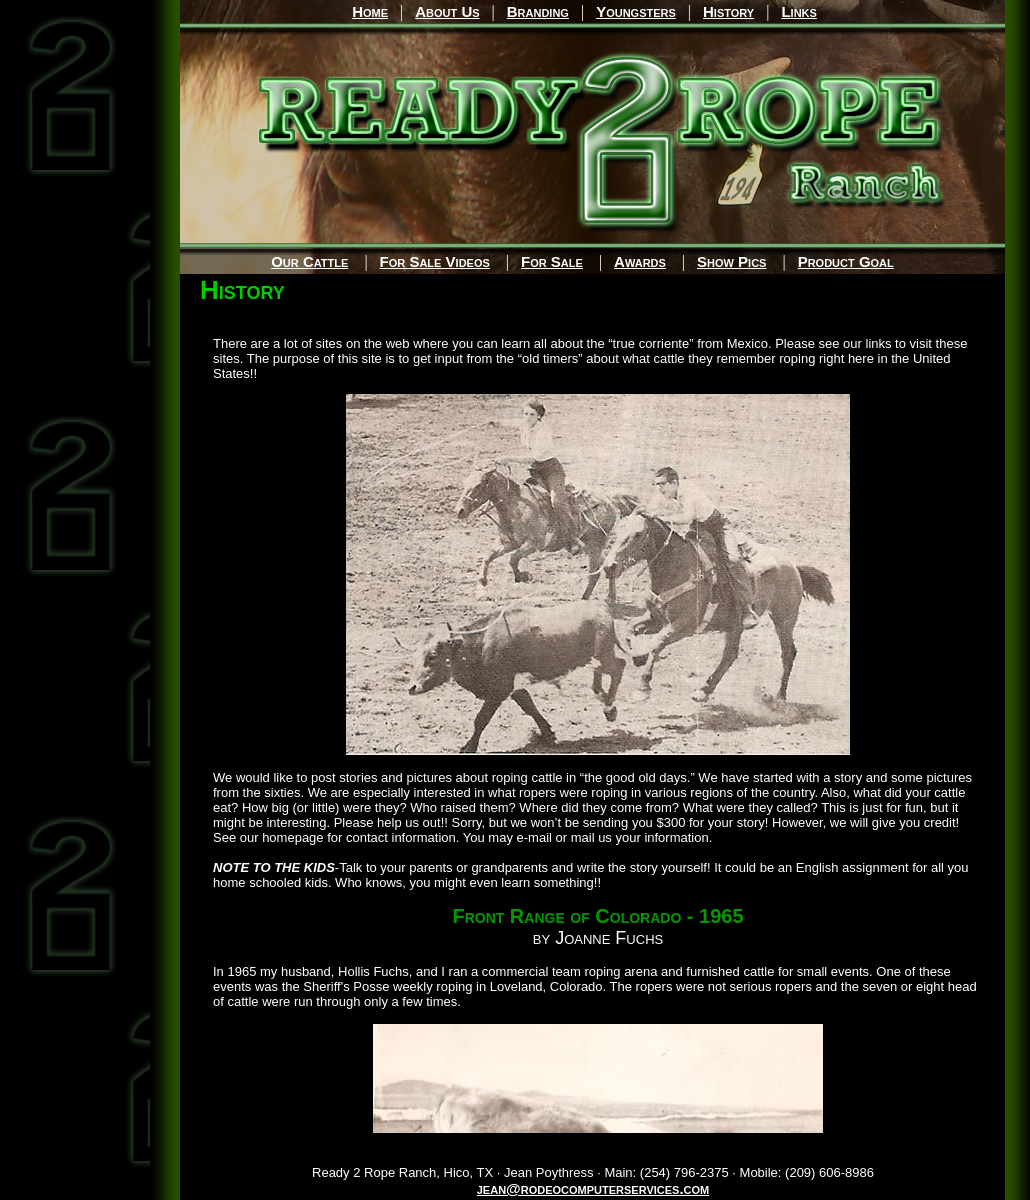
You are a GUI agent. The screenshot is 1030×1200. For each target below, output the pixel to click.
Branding (538, 11)
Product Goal (846, 261)
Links (798, 11)
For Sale (552, 261)
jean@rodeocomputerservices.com (593, 1188)
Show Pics (731, 261)
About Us (447, 11)
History (728, 11)
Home (370, 11)
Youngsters (636, 11)
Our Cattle (309, 261)
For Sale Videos (435, 261)
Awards (640, 261)
